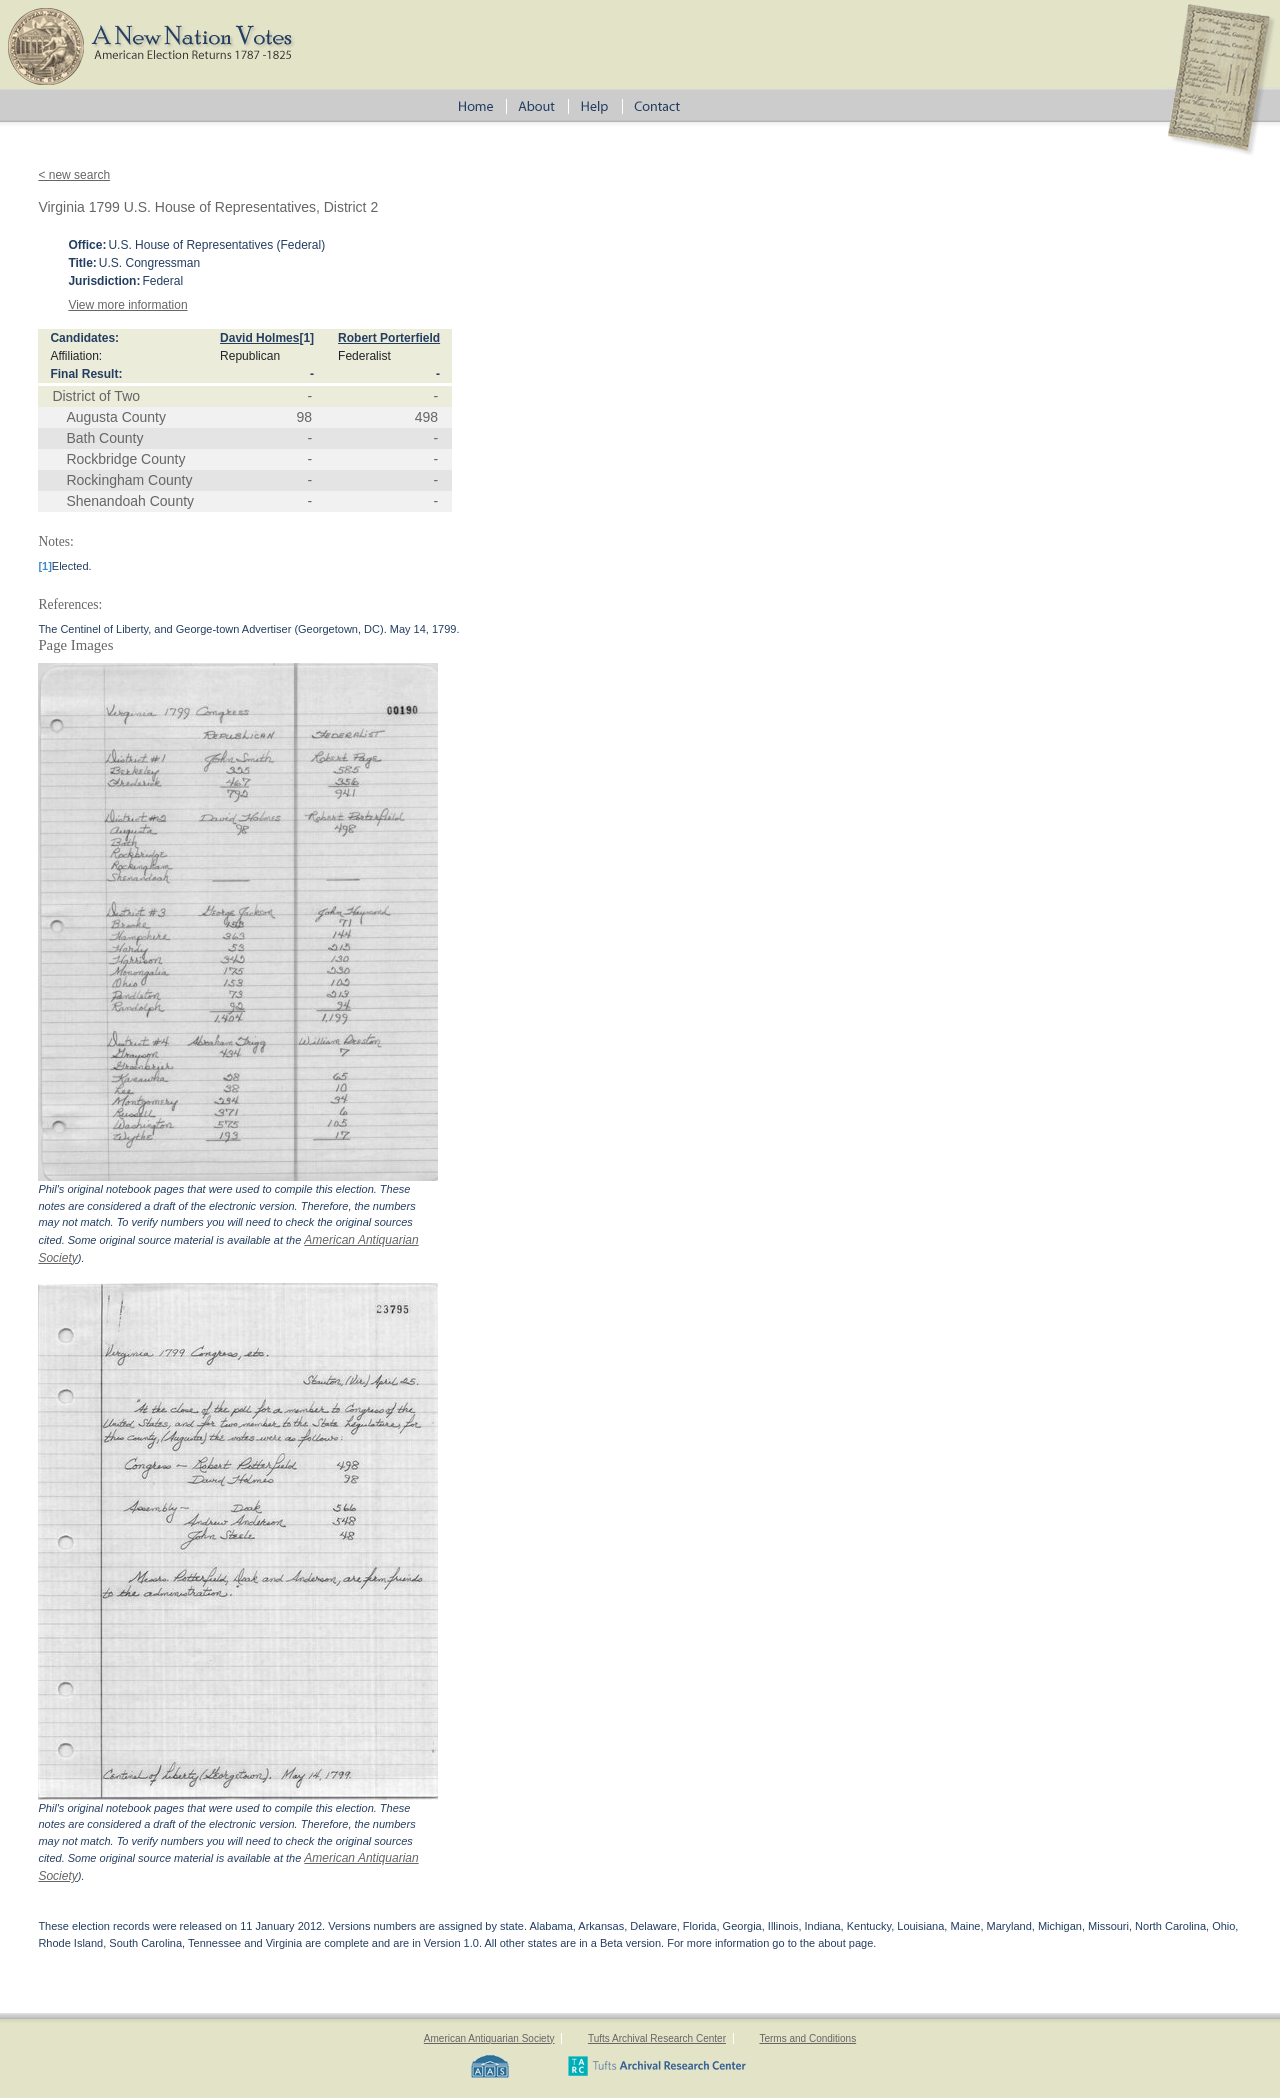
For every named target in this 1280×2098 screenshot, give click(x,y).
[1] (306, 338)
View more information (127, 305)
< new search (74, 175)
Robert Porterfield (389, 338)
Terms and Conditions (807, 2038)
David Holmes (259, 338)
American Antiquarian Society (489, 2038)
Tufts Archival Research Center (657, 2038)
